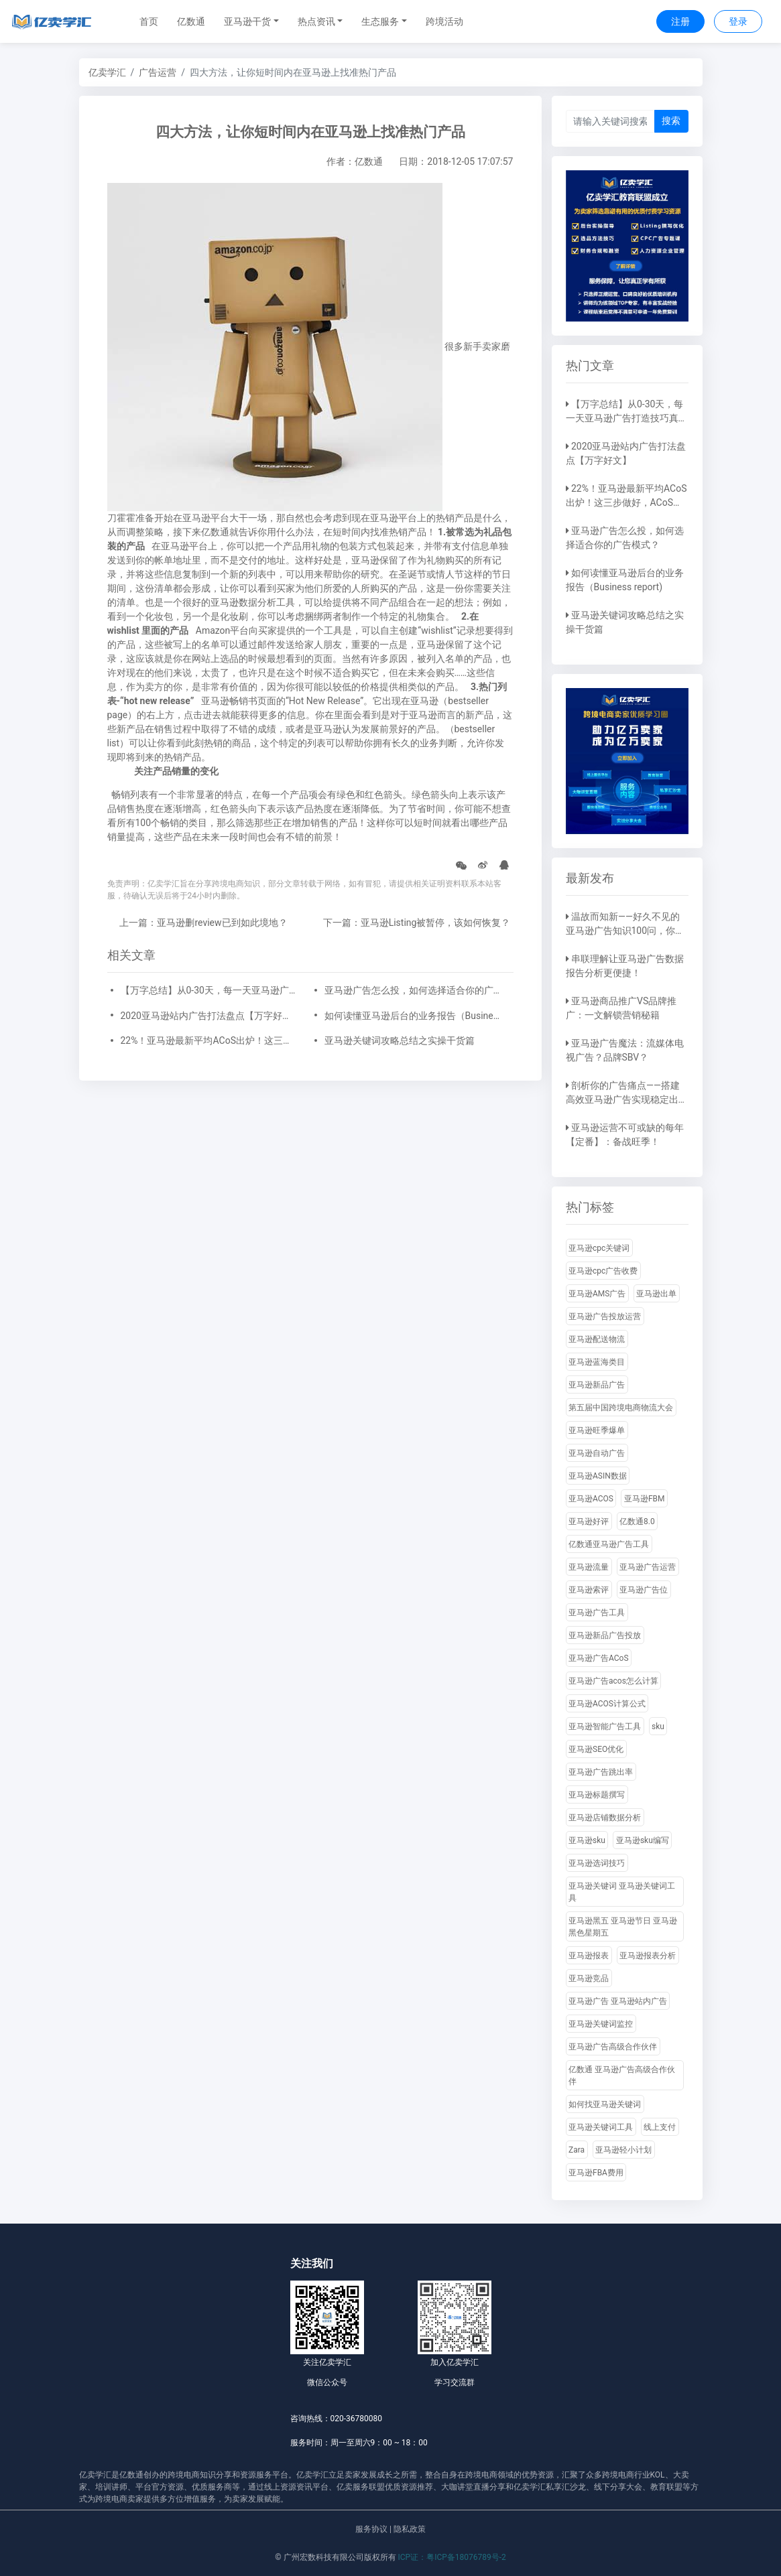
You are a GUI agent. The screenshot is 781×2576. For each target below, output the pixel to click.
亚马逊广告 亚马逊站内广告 (617, 2001)
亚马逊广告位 (643, 1590)
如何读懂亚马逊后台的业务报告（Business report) (412, 1015)
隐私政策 (410, 2529)
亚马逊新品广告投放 (604, 1635)
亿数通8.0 (637, 1521)
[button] (251, 21)
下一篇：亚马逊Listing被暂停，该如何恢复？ (417, 922)
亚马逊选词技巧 (596, 1863)
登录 (738, 21)
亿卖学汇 (107, 72)
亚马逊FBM (644, 1498)
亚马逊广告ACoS (598, 1658)
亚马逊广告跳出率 (600, 1772)
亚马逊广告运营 (647, 1567)
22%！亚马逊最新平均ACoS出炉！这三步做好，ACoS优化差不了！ (208, 1040)
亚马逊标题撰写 (596, 1795)
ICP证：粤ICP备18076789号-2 (452, 2557)
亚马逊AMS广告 (596, 1293)
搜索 (671, 120)
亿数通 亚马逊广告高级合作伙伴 (621, 2075)
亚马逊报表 (588, 1955)
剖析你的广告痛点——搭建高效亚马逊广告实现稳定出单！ (623, 1099)
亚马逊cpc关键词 (598, 1248)
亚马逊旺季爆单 (596, 1430)
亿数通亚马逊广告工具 (608, 1544)
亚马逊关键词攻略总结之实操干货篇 (399, 1040)
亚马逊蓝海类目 (596, 1362)
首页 (148, 21)
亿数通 (191, 21)
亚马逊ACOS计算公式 (607, 1703)
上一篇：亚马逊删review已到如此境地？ (203, 922)
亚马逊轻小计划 (623, 2150)
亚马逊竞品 (588, 1978)
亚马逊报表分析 (647, 1955)
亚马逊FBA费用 (595, 2172)
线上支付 (660, 2127)
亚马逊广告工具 (596, 1612)
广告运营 (157, 72)
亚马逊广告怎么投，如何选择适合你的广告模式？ (412, 990)
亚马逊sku (586, 1840)
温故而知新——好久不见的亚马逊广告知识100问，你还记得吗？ (625, 930)
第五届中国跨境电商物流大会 (620, 1407)
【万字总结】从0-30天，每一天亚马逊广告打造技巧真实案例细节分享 (208, 990)
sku (658, 1726)
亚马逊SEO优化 (595, 1749)
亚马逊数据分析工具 (253, 602)
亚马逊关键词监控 (600, 2024)
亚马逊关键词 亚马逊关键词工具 (621, 1892)
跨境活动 (444, 21)
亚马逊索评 (588, 1590)
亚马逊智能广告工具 (604, 1726)
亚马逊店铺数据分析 (604, 1817)
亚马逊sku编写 (642, 1840)
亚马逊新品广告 (596, 1384)
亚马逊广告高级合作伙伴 (612, 2046)
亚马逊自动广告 (596, 1453)
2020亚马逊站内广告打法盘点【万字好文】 (208, 1015)
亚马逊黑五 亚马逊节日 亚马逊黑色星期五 (622, 1927)
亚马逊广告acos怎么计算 (613, 1681)
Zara (576, 2150)
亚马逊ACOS (590, 1498)
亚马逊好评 (588, 1521)
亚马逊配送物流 (596, 1339)
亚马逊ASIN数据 (597, 1476)
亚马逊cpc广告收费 (603, 1271)
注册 (680, 21)
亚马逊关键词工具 (600, 2127)
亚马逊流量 (588, 1567)
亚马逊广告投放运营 (604, 1316)
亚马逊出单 (656, 1293)
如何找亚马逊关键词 (604, 2104)
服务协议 (371, 2529)
